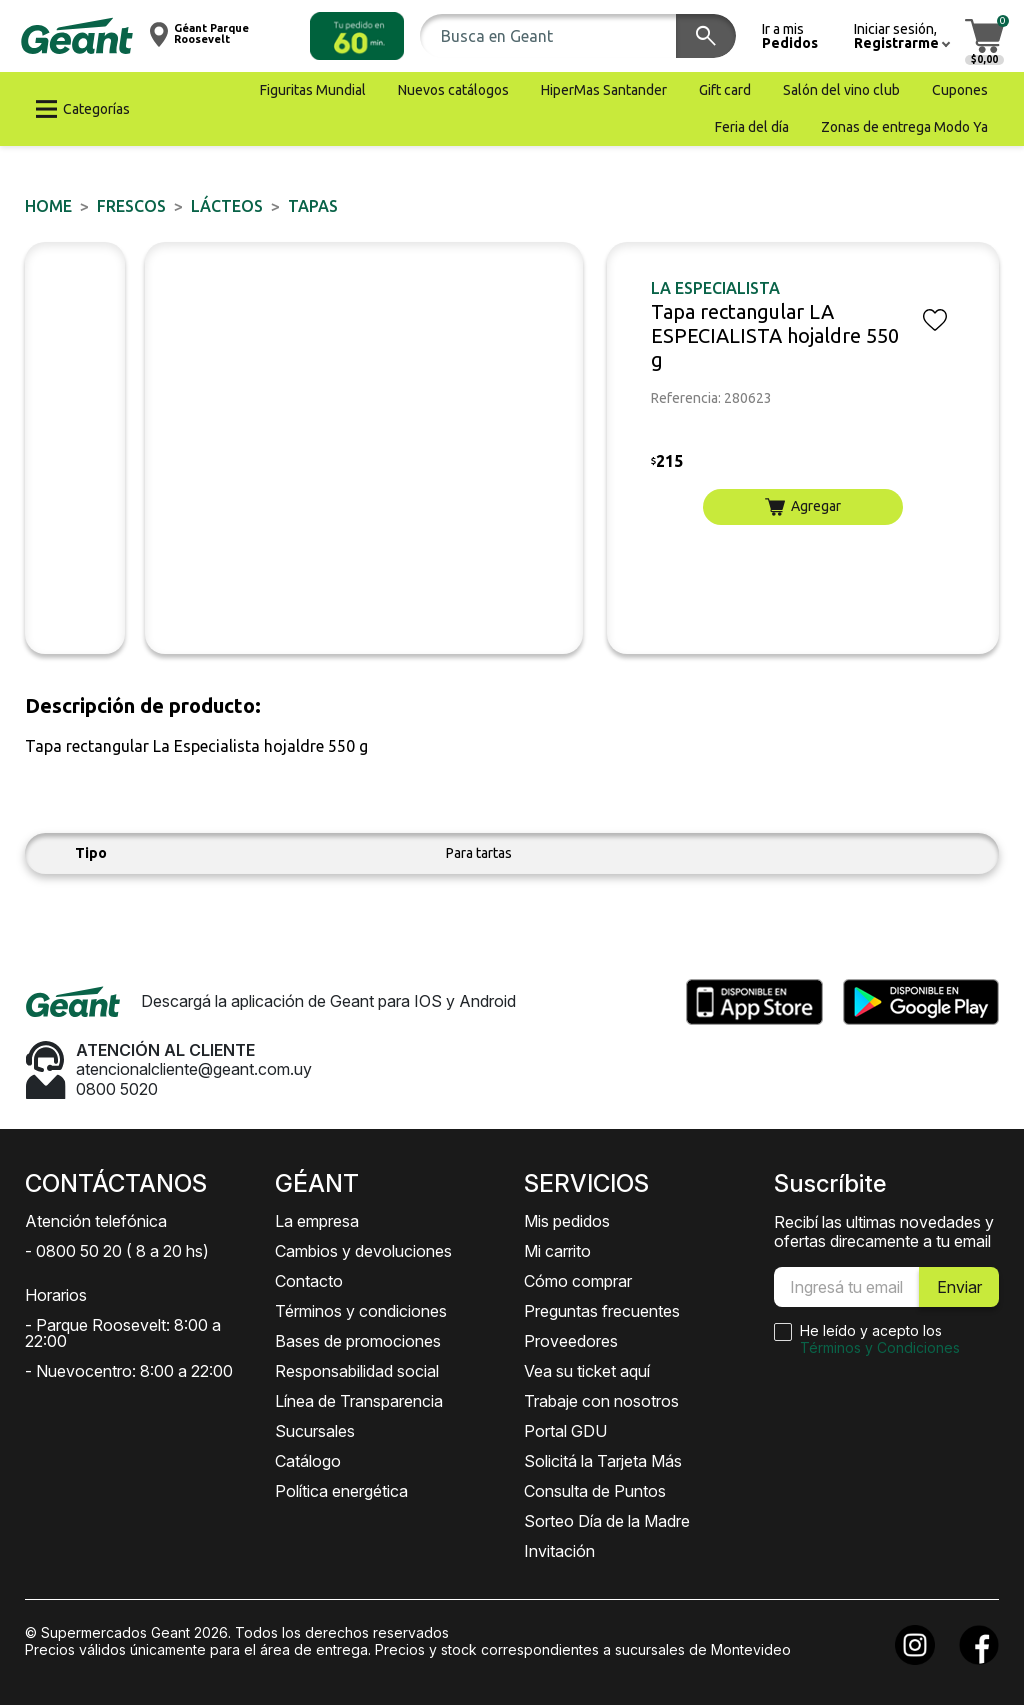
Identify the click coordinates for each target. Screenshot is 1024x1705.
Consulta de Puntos (595, 1491)
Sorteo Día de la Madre (607, 1521)
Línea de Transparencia (359, 1401)
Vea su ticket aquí (587, 1371)
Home (48, 206)
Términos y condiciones (361, 1311)
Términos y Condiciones (880, 1347)
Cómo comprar (578, 1281)
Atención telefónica (96, 1221)
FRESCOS (131, 206)
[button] (357, 36)
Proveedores (571, 1341)
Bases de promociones (358, 1341)
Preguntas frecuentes (602, 1311)
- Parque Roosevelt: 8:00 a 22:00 (123, 1333)
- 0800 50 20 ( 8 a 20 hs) (117, 1251)
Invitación (559, 1551)
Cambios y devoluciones (363, 1251)
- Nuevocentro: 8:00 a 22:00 (129, 1371)
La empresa (317, 1221)
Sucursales (315, 1431)
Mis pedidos (567, 1221)
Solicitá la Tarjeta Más (603, 1461)
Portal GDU (565, 1431)
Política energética (341, 1491)
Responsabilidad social (357, 1371)
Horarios (56, 1295)
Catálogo (308, 1461)
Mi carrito (557, 1251)
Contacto (309, 1281)
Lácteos (227, 206)
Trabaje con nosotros (601, 1401)
